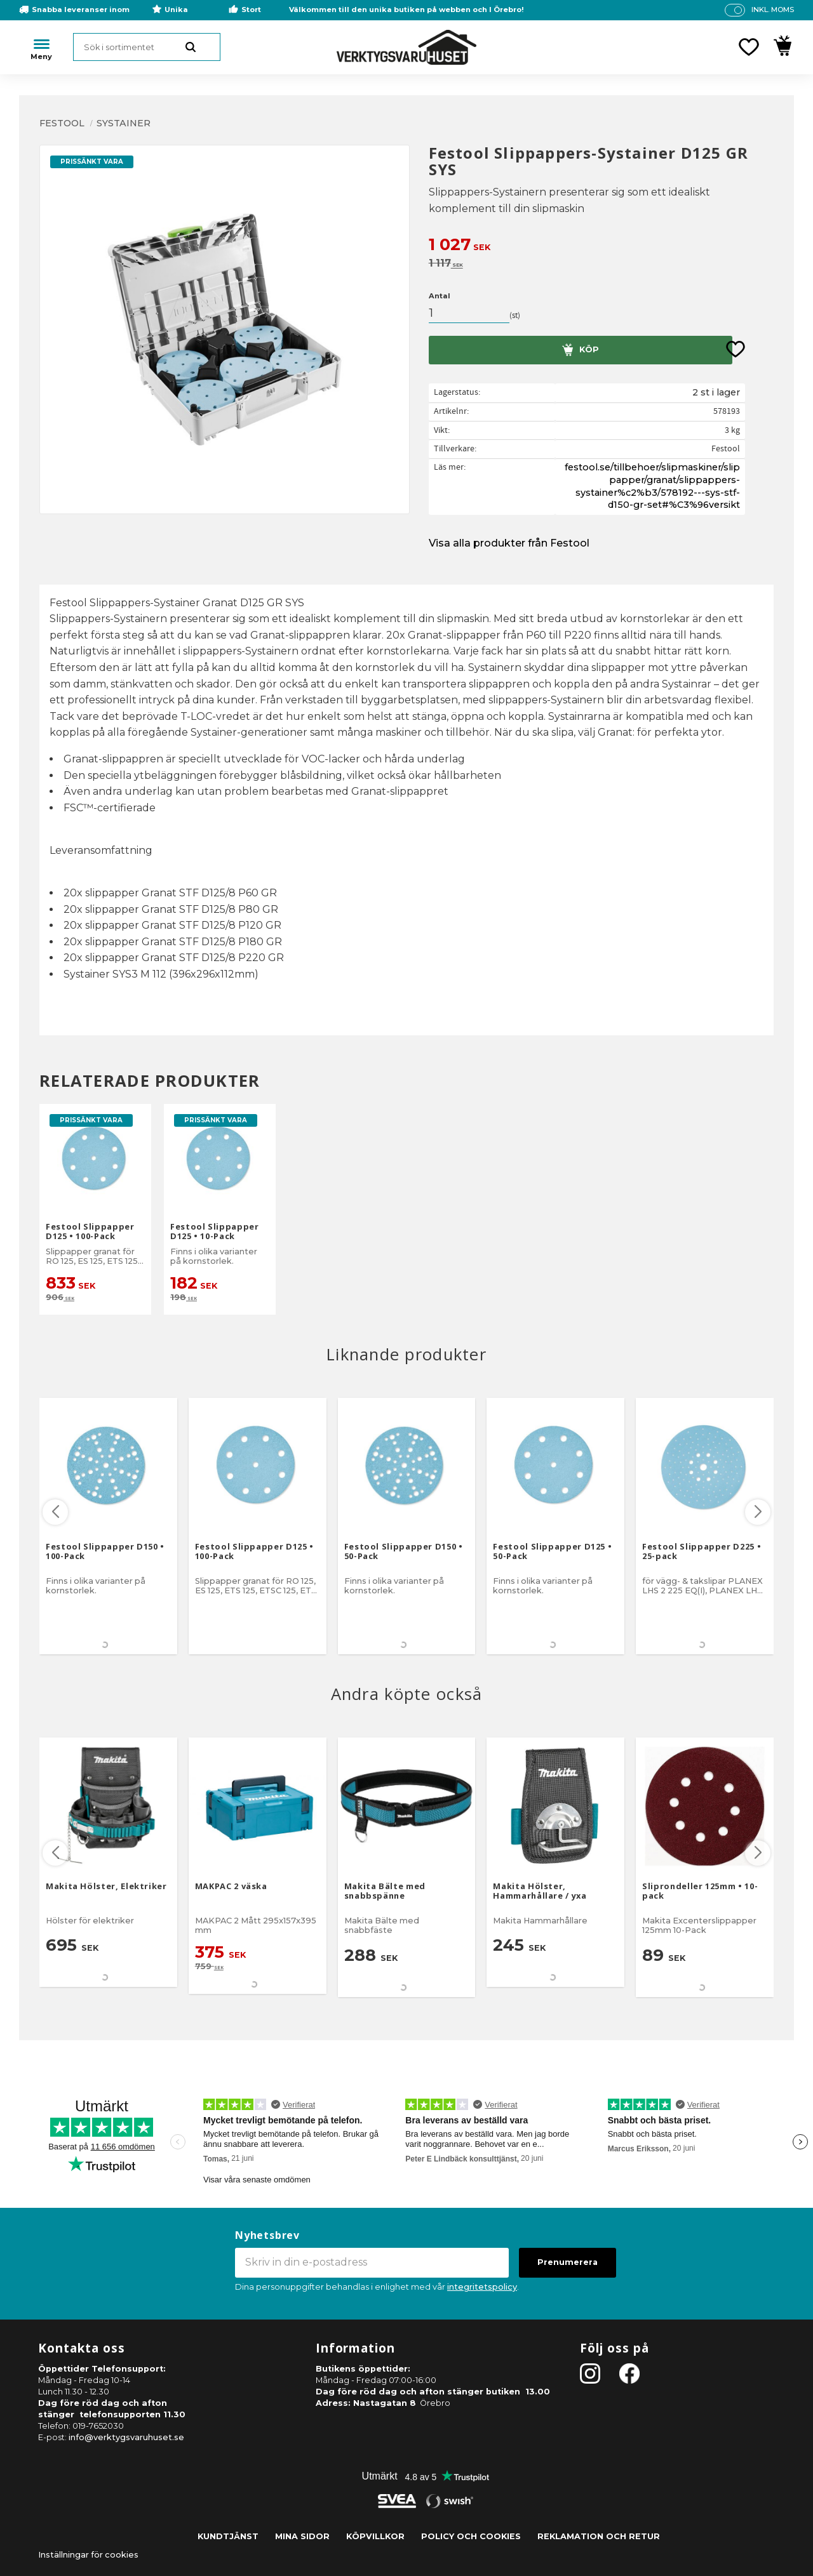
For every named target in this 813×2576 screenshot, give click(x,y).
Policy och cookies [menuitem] (471, 2536)
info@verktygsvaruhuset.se (126, 2437)
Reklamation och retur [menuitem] (598, 2536)
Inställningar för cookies (88, 2554)
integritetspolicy (482, 2287)
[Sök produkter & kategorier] (146, 47)
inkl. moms (772, 9)
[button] (749, 47)
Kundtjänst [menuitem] (228, 2536)
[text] (601, 246)
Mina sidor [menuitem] (302, 2536)
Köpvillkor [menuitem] (375, 2536)
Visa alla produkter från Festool (509, 543)
